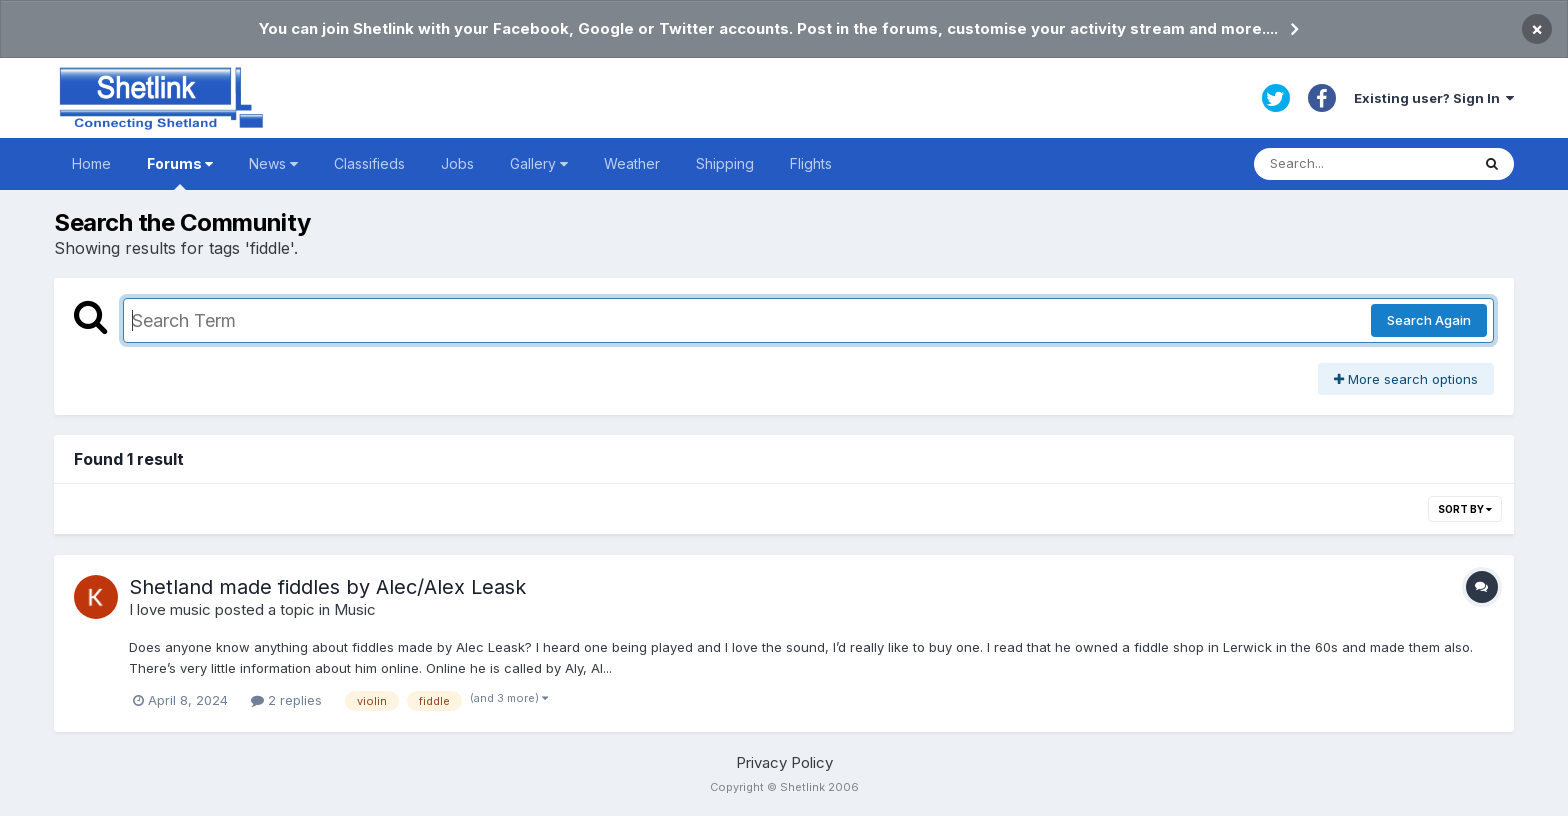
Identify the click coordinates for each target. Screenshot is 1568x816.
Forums (180, 172)
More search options (1406, 379)
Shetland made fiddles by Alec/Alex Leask (327, 587)
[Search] (1362, 164)
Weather (632, 163)
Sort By (1465, 509)
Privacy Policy (784, 762)
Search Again (1429, 320)
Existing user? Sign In (1434, 98)
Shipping (725, 163)
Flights (811, 163)
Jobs (457, 163)
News (273, 163)
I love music (170, 609)
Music (355, 609)
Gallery (539, 163)
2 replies (286, 700)
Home (91, 163)
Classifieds (369, 163)
